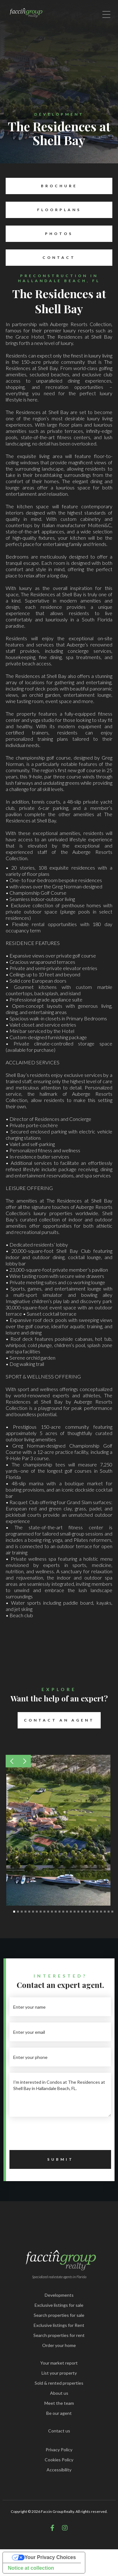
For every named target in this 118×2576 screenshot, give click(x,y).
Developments (59, 2295)
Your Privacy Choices (50, 2557)
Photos (39, 234)
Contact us (59, 2430)
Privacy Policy (59, 2449)
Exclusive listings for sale (59, 2305)
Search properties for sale (59, 2315)
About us (59, 2393)
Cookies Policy (59, 2459)
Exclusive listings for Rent (59, 2325)
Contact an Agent (56, 1720)
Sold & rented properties (59, 2383)
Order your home (59, 2345)
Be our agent (59, 2413)
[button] (12, 1761)
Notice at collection (31, 2568)
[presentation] (57, 2135)
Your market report (59, 2363)
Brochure (41, 186)
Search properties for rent (59, 2335)
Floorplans (43, 210)
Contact (41, 257)
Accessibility (59, 2469)
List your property (59, 2373)
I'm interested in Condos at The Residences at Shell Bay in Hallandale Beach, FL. (60, 2095)
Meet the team (59, 2403)
